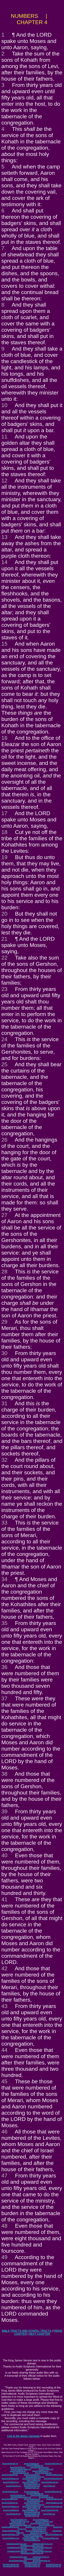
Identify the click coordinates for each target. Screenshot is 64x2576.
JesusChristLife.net (46, 2497)
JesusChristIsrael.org (10, 2464)
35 (4, 1623)
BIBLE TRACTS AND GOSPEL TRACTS (26, 2330)
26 (4, 1140)
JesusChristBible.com (30, 2538)
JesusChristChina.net (32, 2499)
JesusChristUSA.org (17, 2467)
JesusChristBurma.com (10, 2527)
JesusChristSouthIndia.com (35, 2531)
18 (4, 832)
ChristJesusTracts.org (41, 2557)
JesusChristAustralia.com (33, 2536)
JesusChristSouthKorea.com (36, 2527)
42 (4, 1968)
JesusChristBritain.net (35, 2493)
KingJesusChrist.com (11, 2566)
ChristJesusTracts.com (18, 2557)
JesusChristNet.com (46, 2525)
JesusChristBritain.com (44, 2521)
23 (4, 989)
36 (4, 1667)
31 (4, 1403)
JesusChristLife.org (13, 2486)
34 (4, 1579)
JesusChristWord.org (11, 2482)
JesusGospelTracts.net (32, 2562)
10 (4, 405)
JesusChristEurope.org (53, 2464)
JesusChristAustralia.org (53, 2478)
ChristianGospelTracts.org (17, 2548)
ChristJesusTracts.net (32, 2559)
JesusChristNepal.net (10, 2503)
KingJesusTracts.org (32, 2564)
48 (4, 2226)
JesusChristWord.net (11, 2510)
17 (4, 813)
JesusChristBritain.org (34, 2465)
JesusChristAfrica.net (10, 2499)
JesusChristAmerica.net (39, 2495)
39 (4, 1811)
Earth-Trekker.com (39, 2529)
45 (4, 2081)
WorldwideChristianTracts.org (32, 2549)
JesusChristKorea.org (20, 2473)
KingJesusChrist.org (32, 2566)
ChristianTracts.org (32, 2488)
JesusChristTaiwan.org (10, 2478)
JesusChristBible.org (30, 2482)
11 (4, 437)
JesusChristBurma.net (54, 2503)
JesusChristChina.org (40, 2471)
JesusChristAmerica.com (39, 2523)
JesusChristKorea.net (54, 2499)
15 (4, 644)
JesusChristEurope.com (20, 2521)
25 (4, 1064)
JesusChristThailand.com (32, 2534)
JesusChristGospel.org (49, 2482)
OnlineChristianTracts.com (42, 2544)
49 (4, 2257)
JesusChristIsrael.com (18, 2520)
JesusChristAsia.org (31, 2464)
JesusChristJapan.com (53, 2534)
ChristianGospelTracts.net (17, 2551)
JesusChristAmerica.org (39, 2467)
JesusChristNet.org (46, 2469)
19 (4, 857)
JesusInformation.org (32, 2486)
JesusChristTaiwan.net (10, 2506)
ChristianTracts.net (32, 2516)
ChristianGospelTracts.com (16, 2544)
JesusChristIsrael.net (10, 2492)
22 (4, 958)
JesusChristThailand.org (31, 2478)
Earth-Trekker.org (33, 2480)
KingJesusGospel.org (32, 2484)
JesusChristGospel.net (49, 2510)
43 (4, 2006)
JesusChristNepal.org (10, 2475)
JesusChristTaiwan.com (10, 2534)
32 (4, 1460)
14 (4, 562)
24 (4, 1039)
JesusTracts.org (49, 2486)
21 (4, 939)
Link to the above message (23, 2436)
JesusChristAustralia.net (53, 2506)
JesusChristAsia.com (40, 2520)
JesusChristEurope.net (53, 2492)
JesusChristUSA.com (17, 2523)
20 (4, 914)
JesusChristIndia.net (32, 2503)
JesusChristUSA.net (17, 2495)
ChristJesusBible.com (32, 2540)
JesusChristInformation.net (21, 2497)
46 (4, 2132)
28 (4, 1271)
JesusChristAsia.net (31, 2492)
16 (4, 738)
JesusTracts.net (49, 2514)
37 (4, 1698)
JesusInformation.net (32, 2514)
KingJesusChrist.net (53, 2566)
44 (4, 2050)
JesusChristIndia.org (31, 2475)
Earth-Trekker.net (33, 2508)
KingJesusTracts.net (53, 2564)
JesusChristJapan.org (43, 2473)
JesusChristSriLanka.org (35, 2477)
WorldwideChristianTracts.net (32, 2553)
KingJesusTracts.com (11, 2564)
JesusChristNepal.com (10, 2531)
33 (4, 1523)
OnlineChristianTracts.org (42, 2548)
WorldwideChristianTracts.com (32, 2546)
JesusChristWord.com (10, 2538)
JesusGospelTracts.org (41, 2561)
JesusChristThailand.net (31, 2506)
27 (4, 1215)
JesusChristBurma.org (54, 2475)
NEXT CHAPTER (39, 2334)
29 (4, 1322)
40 (4, 1855)
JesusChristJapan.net (35, 2501)
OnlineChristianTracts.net (42, 2551)
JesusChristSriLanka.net (35, 2505)
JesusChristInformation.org (21, 2469)
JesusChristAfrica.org (18, 2471)
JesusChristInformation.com (20, 2525)
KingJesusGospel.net (32, 2512)
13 (4, 537)
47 (4, 2176)
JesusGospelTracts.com (18, 2561)
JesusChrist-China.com (39, 2533)
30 (4, 1353)
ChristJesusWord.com (50, 2538)
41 (4, 1899)
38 (4, 1774)
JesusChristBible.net (30, 2510)
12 (4, 480)
